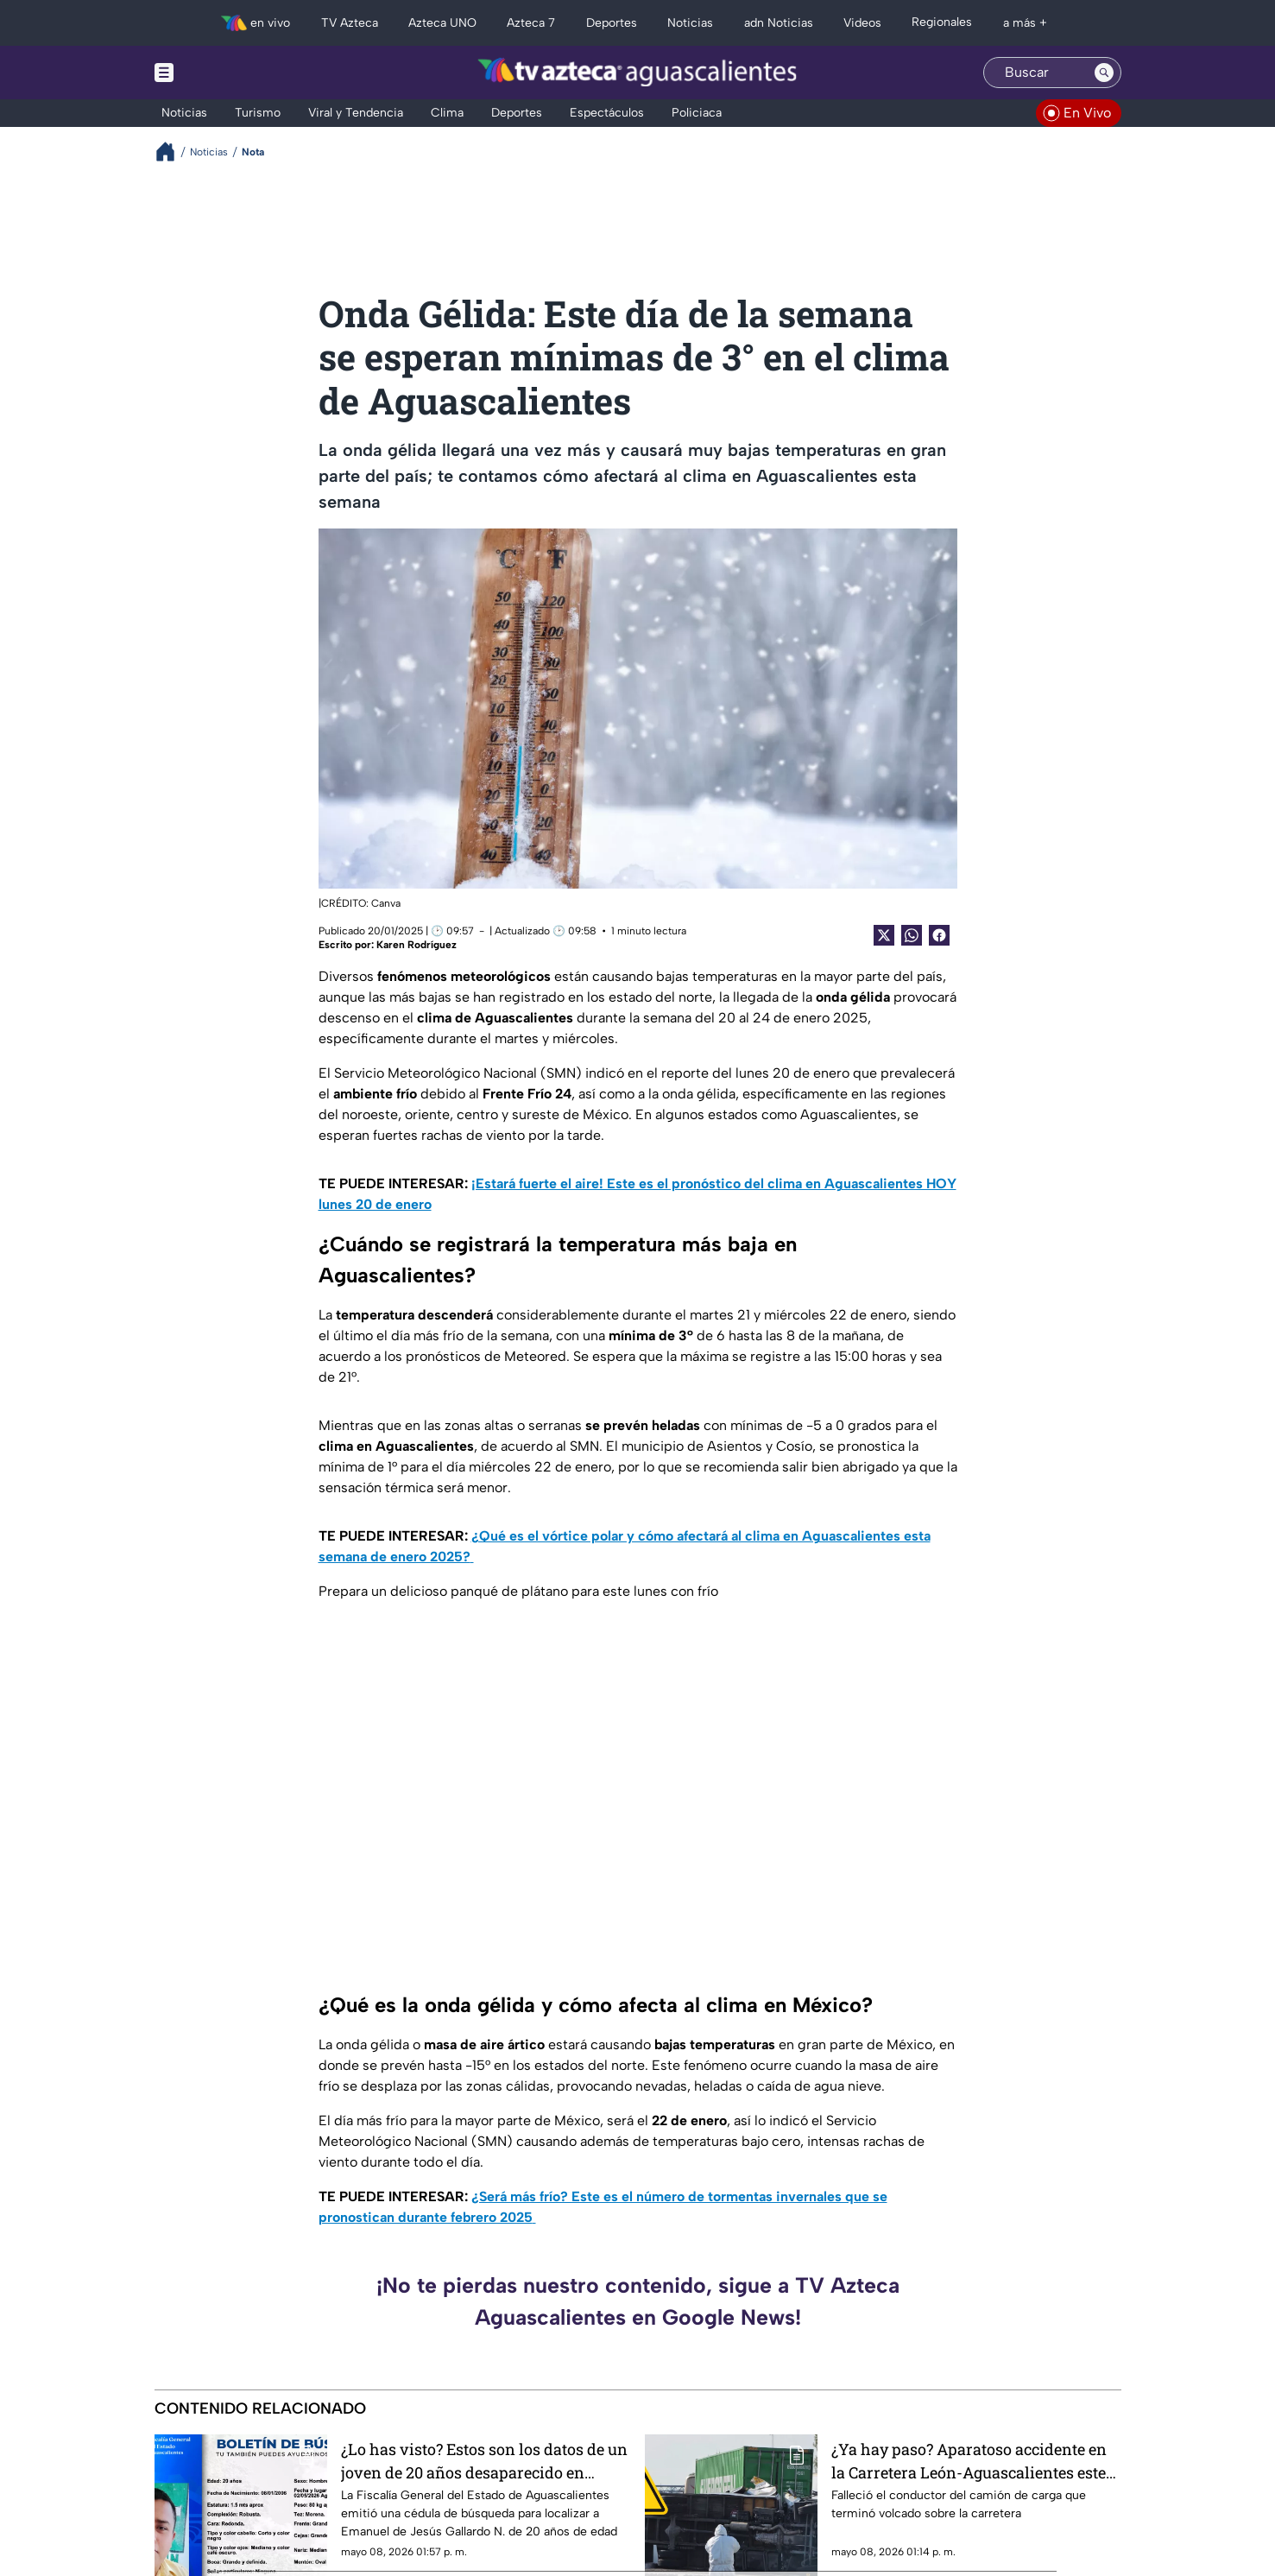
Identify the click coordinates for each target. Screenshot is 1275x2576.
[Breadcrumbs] (172, 151)
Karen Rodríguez (416, 945)
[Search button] (1104, 72)
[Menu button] (224, 72)
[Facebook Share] (939, 935)
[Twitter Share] (884, 935)
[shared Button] (911, 935)
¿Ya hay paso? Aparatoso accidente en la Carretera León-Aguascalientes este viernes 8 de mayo (969, 2461)
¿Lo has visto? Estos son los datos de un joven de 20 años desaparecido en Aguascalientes (484, 2461)
